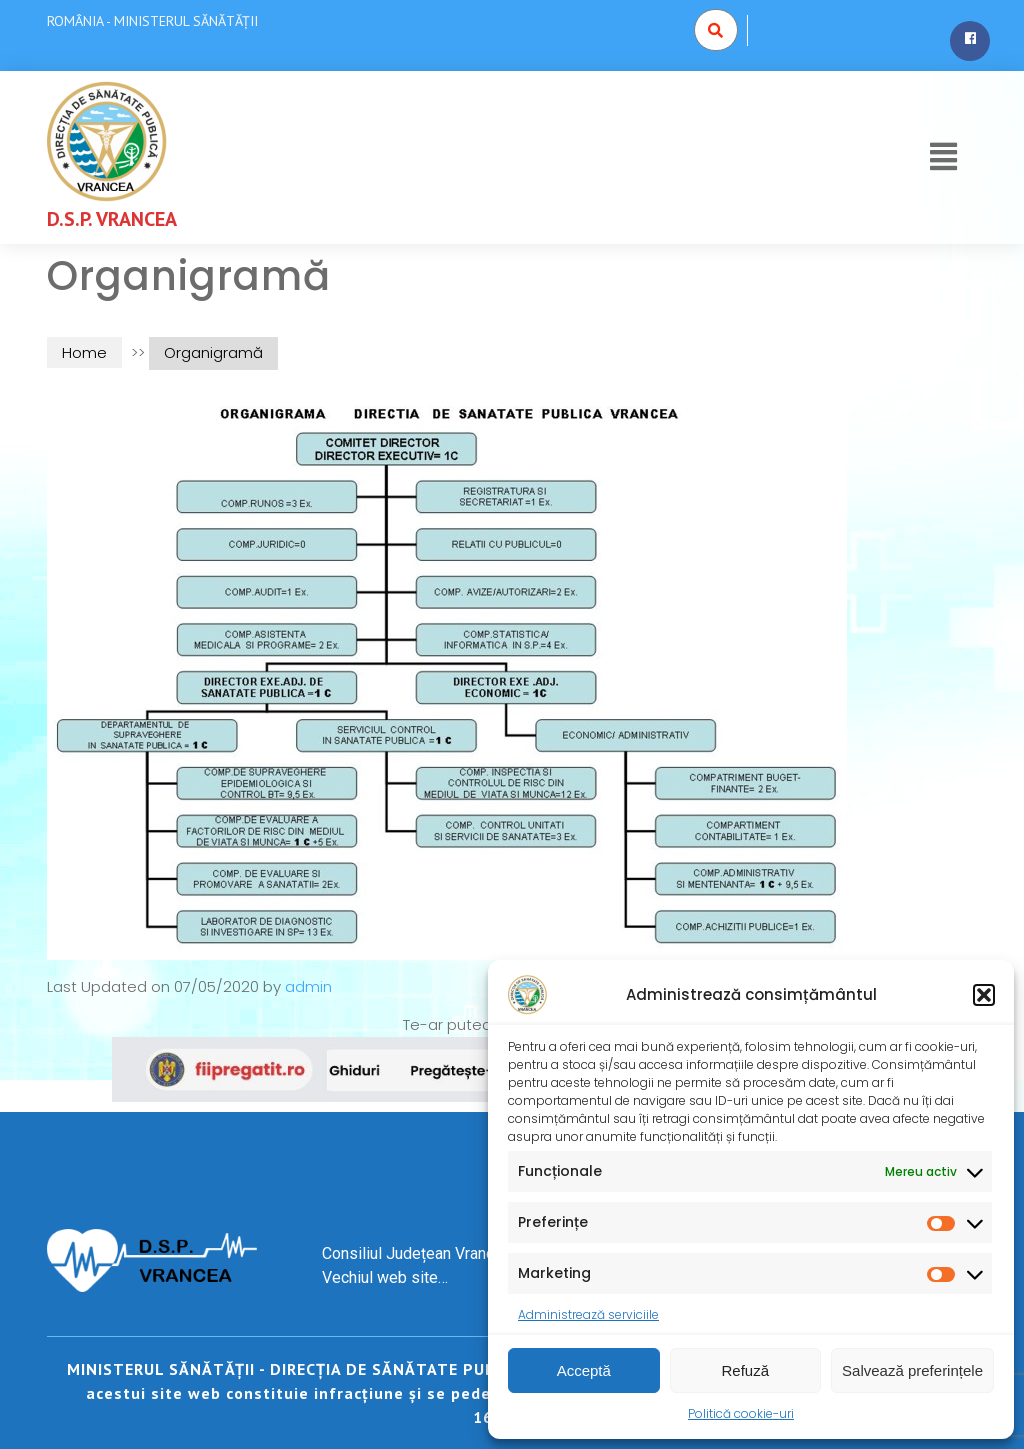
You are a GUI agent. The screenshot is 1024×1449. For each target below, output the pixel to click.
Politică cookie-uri (741, 1413)
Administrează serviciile (588, 1314)
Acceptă (584, 1370)
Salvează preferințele (912, 1370)
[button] (984, 995)
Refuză (746, 1370)
